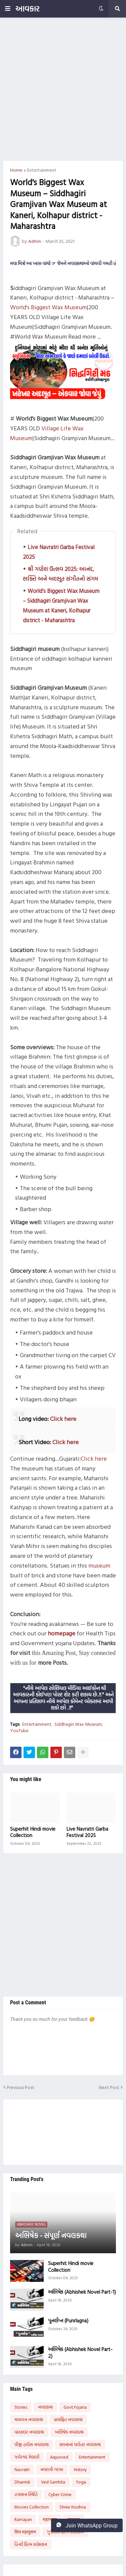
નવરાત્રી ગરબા (51, 2469)
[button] (7, 9)
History (80, 2469)
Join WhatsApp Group (87, 2525)
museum (99, 1565)
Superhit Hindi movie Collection (32, 1832)
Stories (20, 2407)
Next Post (109, 2087)
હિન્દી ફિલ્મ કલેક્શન (30, 2544)
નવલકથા (45, 2407)
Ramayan (23, 2519)
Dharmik (22, 2482)
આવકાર (27, 9)
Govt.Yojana (75, 2407)
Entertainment (41, 170)
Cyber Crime (60, 2494)
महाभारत (50, 2519)
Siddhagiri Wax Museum (78, 1724)
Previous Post (20, 2087)
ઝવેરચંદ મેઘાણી (26, 2457)
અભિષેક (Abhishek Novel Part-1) (82, 2292)
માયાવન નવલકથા (28, 2419)
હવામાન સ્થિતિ (26, 2494)
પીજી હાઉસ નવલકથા (31, 2444)
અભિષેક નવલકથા (69, 2432)
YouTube (19, 1730)
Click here (63, 1418)
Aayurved (59, 2457)
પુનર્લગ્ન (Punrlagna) (68, 2320)
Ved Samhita (53, 2482)
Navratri (22, 2469)
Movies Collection (31, 2506)
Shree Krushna (72, 2506)
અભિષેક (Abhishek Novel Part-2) (80, 2352)
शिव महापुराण (25, 2531)
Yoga (81, 2482)
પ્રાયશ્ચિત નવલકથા (68, 2419)
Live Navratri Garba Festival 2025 (87, 1832)
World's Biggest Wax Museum (48, 307)
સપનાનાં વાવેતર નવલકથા (80, 2444)
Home (16, 170)
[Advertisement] (63, 89)
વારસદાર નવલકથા (29, 2432)
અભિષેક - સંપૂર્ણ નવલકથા (51, 2235)
